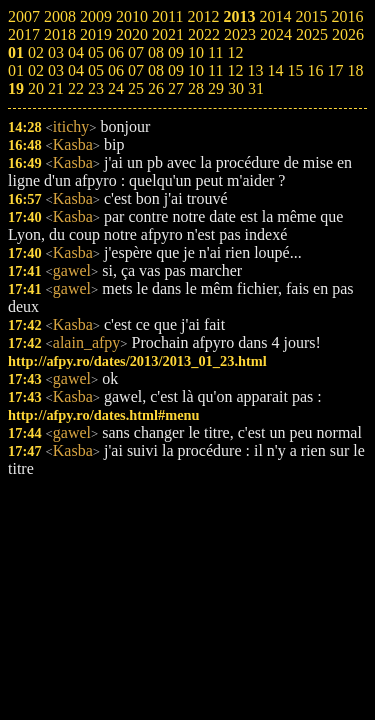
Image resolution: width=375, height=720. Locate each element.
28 (196, 88)
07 (136, 70)
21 (56, 88)
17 (335, 70)
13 (255, 70)
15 (295, 70)
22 (76, 88)
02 (36, 70)
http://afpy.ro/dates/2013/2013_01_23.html (137, 361)
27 (176, 88)
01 (16, 70)
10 (196, 70)
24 (116, 88)
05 (96, 70)
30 (236, 88)
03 (56, 70)
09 (176, 70)
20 (36, 88)
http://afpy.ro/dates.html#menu (104, 415)
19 (16, 88)
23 (96, 88)
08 (156, 70)
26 (156, 88)
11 (215, 70)
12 (235, 70)
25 (136, 88)
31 (256, 88)
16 (315, 70)
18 (355, 70)
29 (216, 88)
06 (116, 70)
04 (76, 70)
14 (275, 70)
